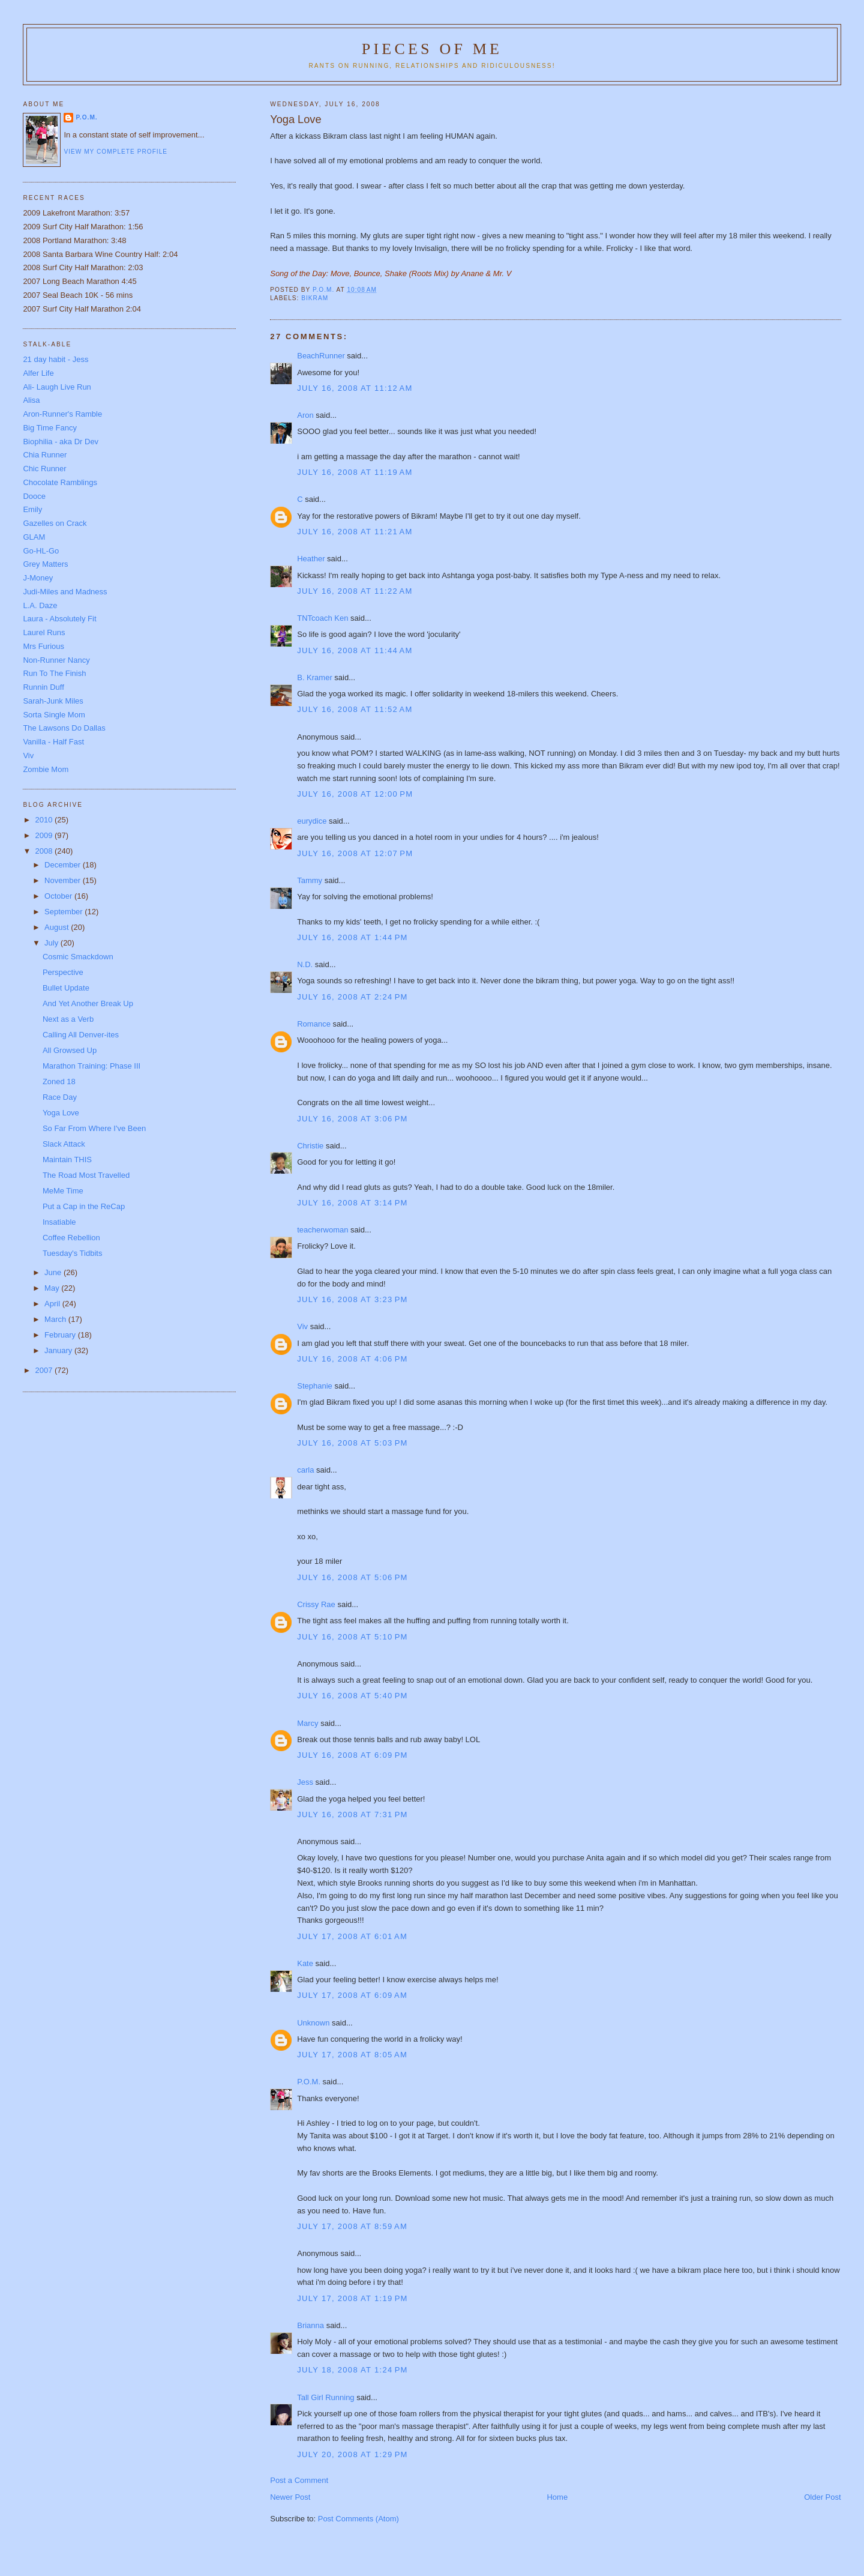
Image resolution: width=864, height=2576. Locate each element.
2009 (45, 835)
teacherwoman (322, 1229)
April (53, 1303)
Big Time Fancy (50, 427)
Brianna (310, 2325)
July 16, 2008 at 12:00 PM (355, 793)
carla (305, 1469)
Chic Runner (44, 468)
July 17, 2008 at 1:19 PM (352, 2298)
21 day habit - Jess (55, 359)
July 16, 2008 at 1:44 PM (352, 937)
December (63, 864)
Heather (311, 558)
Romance (314, 1023)
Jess (305, 1782)
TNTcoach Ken (322, 618)
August (57, 927)
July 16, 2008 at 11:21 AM (354, 531)
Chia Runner (45, 454)
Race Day (60, 1097)
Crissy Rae (316, 1604)
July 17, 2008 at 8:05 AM (352, 2054)
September (64, 911)
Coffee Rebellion (71, 1237)
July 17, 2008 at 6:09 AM (352, 1995)
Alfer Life (38, 373)
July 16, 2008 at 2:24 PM (352, 996)
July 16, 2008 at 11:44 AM (354, 650)
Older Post (822, 2497)
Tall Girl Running (325, 2397)
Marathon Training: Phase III (91, 1065)
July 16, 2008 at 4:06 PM (352, 1358)
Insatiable (59, 1221)
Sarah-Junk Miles (53, 700)
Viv (302, 1326)
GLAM (34, 536)
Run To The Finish (54, 673)
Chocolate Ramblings (60, 482)
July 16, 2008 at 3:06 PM (352, 1118)
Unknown (313, 2022)
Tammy (309, 880)
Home (557, 2497)
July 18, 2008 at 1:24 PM (352, 2369)
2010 (45, 819)
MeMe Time (63, 1190)
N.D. (305, 964)
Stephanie (314, 1385)
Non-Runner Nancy (56, 660)
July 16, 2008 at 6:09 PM (352, 1755)
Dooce (34, 496)
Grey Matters (45, 564)
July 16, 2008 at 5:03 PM (352, 1442)
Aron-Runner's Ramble (62, 413)
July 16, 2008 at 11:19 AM (354, 472)
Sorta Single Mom (54, 714)
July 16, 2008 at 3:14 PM (352, 1202)
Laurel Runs (44, 632)
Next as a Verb (68, 1019)
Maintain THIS (67, 1159)
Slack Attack (64, 1143)
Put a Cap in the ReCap (84, 1206)
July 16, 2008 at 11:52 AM (354, 709)
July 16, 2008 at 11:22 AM (354, 591)
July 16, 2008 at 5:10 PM (352, 1636)
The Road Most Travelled (86, 1175)
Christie (310, 1145)
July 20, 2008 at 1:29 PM (352, 2454)
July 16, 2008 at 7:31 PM (352, 1814)
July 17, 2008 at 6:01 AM (352, 1936)
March (56, 1319)
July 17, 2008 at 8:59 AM (352, 2226)
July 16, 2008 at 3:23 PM (352, 1299)
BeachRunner (321, 355)
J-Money (38, 577)
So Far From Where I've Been (94, 1128)
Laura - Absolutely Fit (59, 618)
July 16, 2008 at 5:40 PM (352, 1695)
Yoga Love (61, 1112)
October (59, 895)
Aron (305, 415)
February (61, 1334)
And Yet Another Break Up (88, 1003)
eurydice (311, 820)
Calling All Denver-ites (81, 1034)
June (54, 1272)
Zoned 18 (59, 1081)
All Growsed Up (70, 1050)
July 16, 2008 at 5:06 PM (352, 1577)
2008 (45, 850)
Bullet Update (66, 987)
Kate (305, 1963)
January (59, 1350)
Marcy (307, 1723)
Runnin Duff (43, 687)
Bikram (314, 298)
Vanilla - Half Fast (53, 741)
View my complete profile (115, 151)
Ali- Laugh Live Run (57, 386)
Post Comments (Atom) (358, 2518)
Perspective (63, 972)
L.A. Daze (40, 605)
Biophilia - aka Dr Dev (60, 441)
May (52, 1288)
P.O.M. (308, 2081)
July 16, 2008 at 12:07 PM (355, 853)
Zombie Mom (45, 769)
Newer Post (290, 2497)
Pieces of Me (432, 49)
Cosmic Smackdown (78, 956)
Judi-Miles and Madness (65, 591)
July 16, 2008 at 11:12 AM (354, 388)
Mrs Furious (43, 646)
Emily (32, 509)
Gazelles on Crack (54, 523)
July (52, 942)
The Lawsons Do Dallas (64, 727)
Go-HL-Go (41, 550)
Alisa (31, 400)
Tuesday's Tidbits (73, 1253)
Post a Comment (299, 2480)
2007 (45, 1370)
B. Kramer (314, 677)
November (63, 880)
